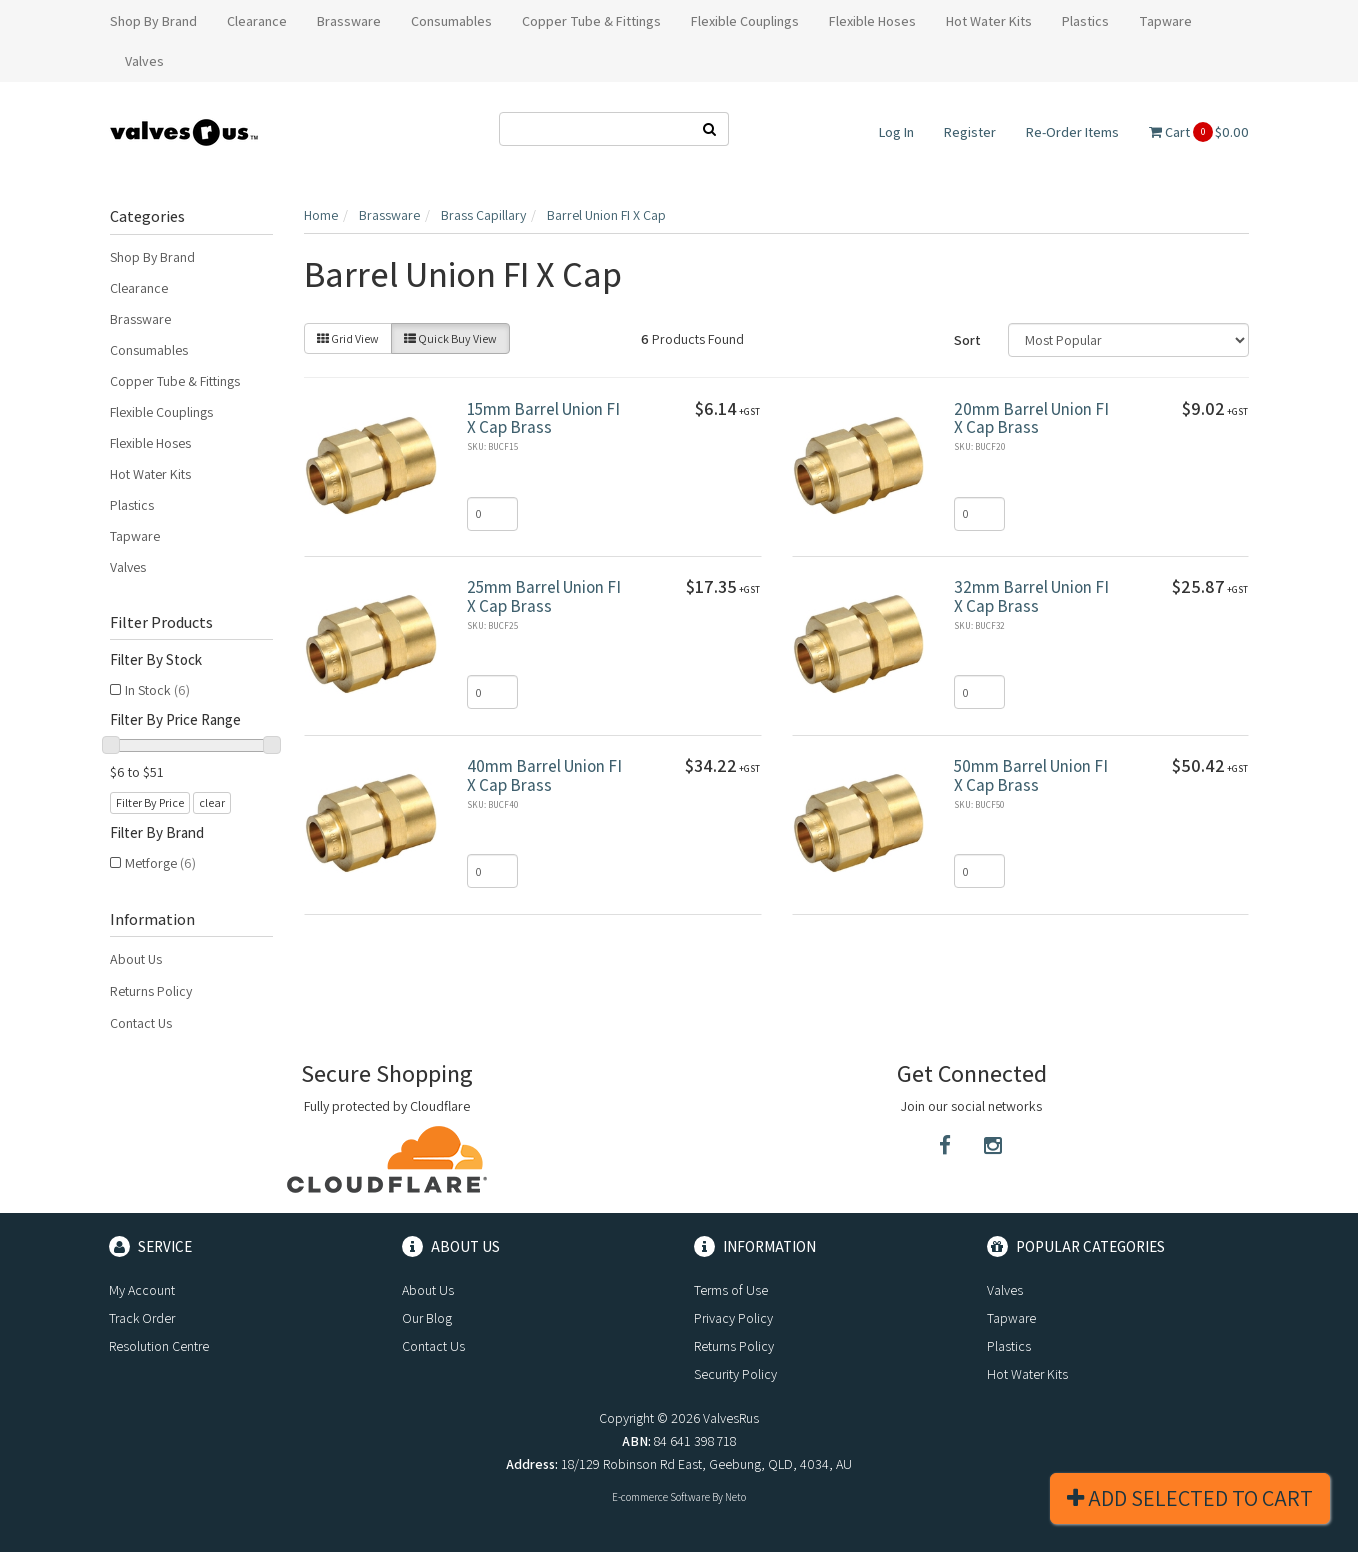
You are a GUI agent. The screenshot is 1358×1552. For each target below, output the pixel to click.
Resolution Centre (159, 1346)
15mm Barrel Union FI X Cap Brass (543, 418)
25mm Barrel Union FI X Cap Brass (544, 596)
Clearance (139, 288)
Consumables (149, 350)
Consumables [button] (451, 21)
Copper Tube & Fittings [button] (591, 21)
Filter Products (161, 623)
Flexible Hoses (150, 443)
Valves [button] (144, 61)
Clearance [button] (257, 21)
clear (212, 802)
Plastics (132, 505)
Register (970, 132)
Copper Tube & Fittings (175, 381)
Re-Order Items (1072, 132)
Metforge (160, 863)
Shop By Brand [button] (153, 21)
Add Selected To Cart (1190, 1498)
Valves (128, 567)
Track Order (142, 1318)
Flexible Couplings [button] (745, 21)
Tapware (135, 536)
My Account (142, 1290)
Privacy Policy (733, 1318)
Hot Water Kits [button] (989, 21)
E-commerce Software (661, 1497)
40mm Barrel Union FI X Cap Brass (544, 775)
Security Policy (735, 1374)
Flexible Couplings (161, 412)
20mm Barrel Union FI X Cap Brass (1031, 418)
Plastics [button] (1085, 21)
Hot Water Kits (150, 474)
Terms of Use (731, 1290)
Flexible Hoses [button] (872, 21)
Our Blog (427, 1318)
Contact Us (141, 1023)
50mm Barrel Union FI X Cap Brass (1031, 775)
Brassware (140, 319)
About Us (136, 959)
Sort (967, 340)
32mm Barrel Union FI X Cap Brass (1031, 596)
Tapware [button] (1165, 21)
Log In (896, 132)
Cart (1199, 132)
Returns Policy (151, 991)
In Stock (157, 690)
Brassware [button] (349, 21)
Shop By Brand (152, 257)
